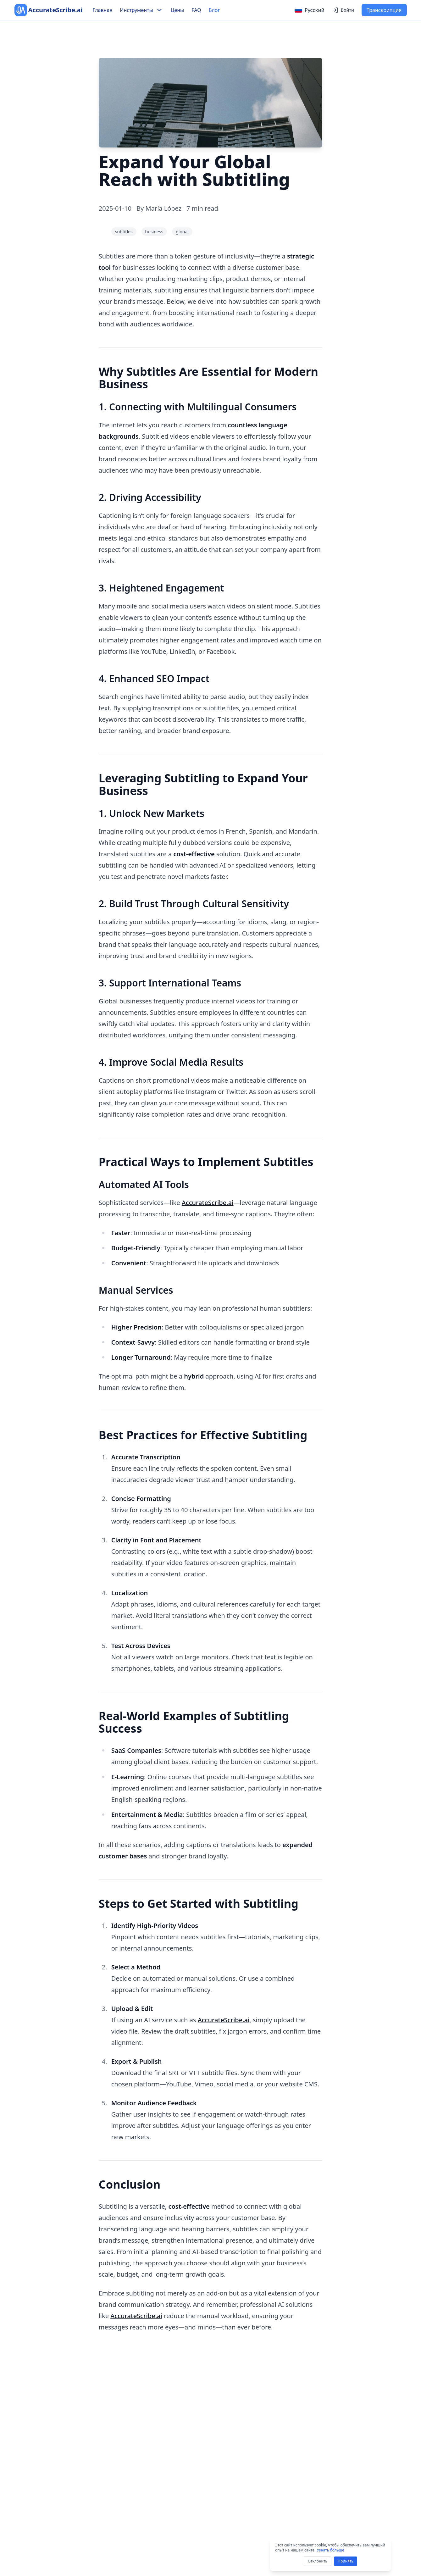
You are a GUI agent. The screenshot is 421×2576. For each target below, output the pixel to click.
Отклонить (317, 2561)
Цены (177, 10)
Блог (214, 10)
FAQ (196, 10)
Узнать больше (330, 2550)
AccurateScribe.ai (208, 1202)
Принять (345, 2561)
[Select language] (309, 10)
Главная (103, 10)
